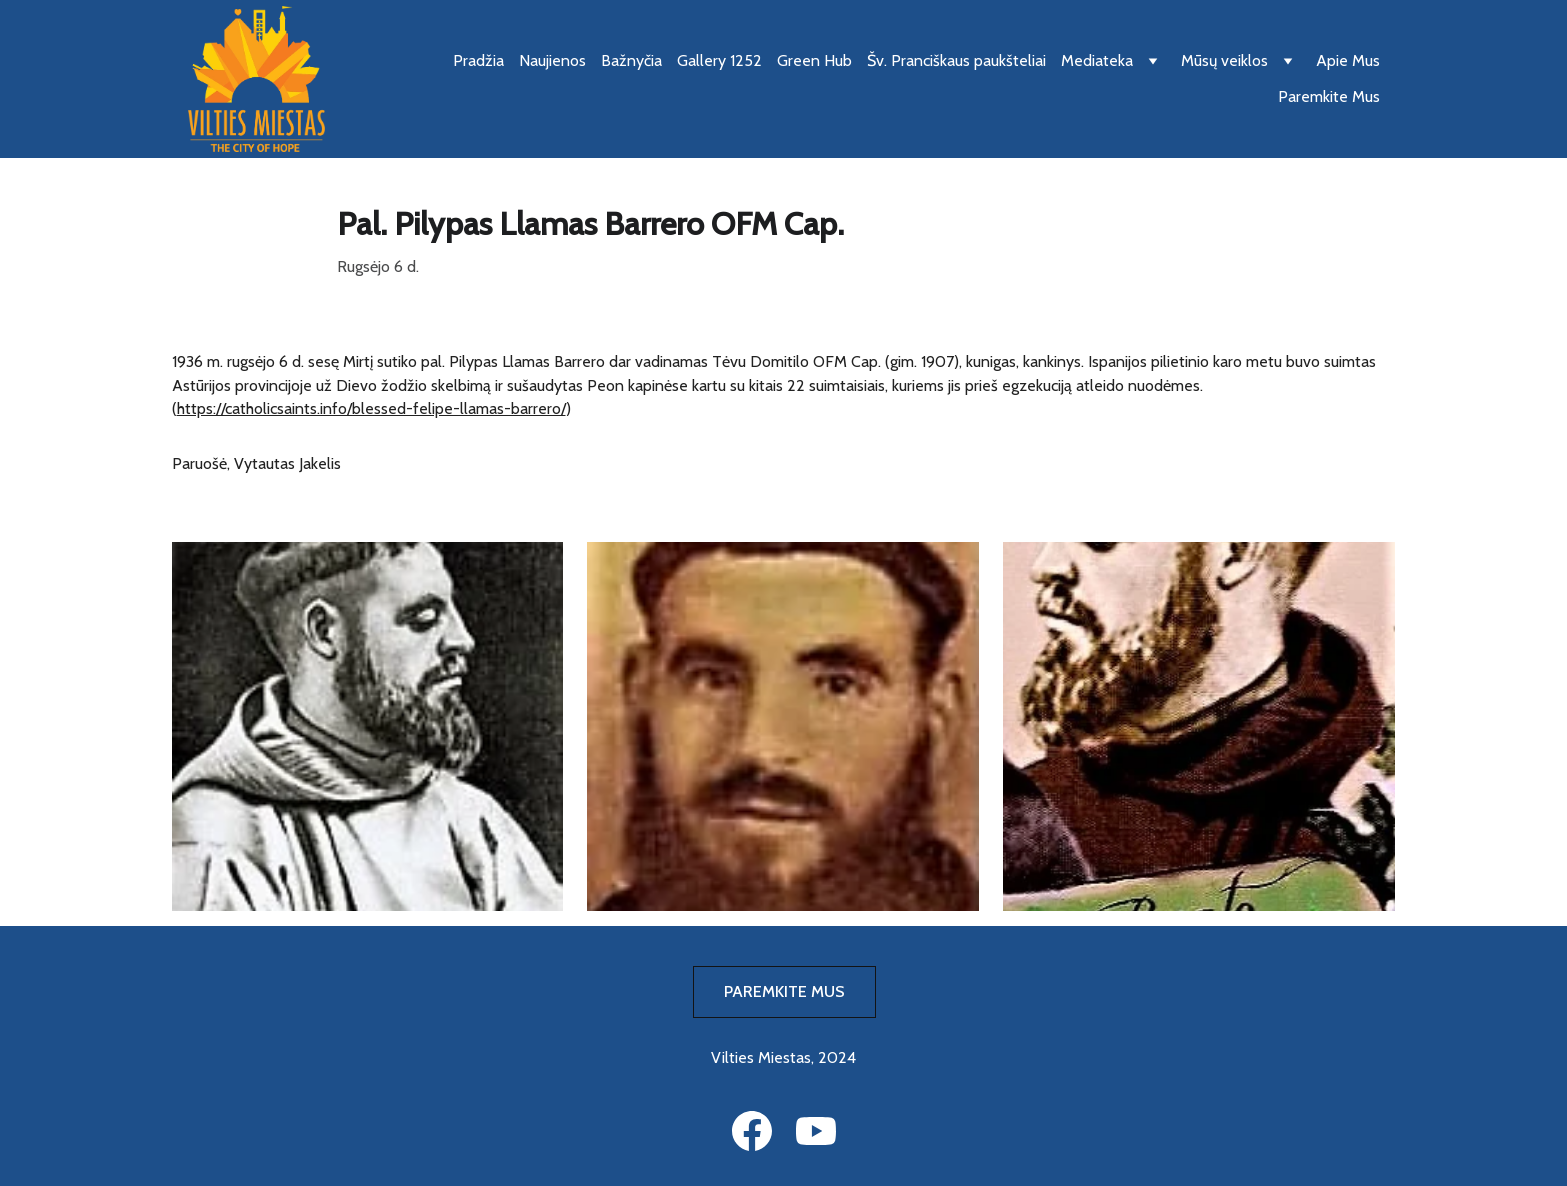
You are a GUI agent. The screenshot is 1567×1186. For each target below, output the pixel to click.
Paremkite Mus (1329, 96)
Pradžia (478, 60)
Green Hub (814, 60)
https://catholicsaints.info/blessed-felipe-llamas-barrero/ (371, 408)
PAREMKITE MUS (784, 991)
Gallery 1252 (719, 60)
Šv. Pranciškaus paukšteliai (956, 60)
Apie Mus (1348, 60)
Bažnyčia (631, 60)
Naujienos (552, 60)
